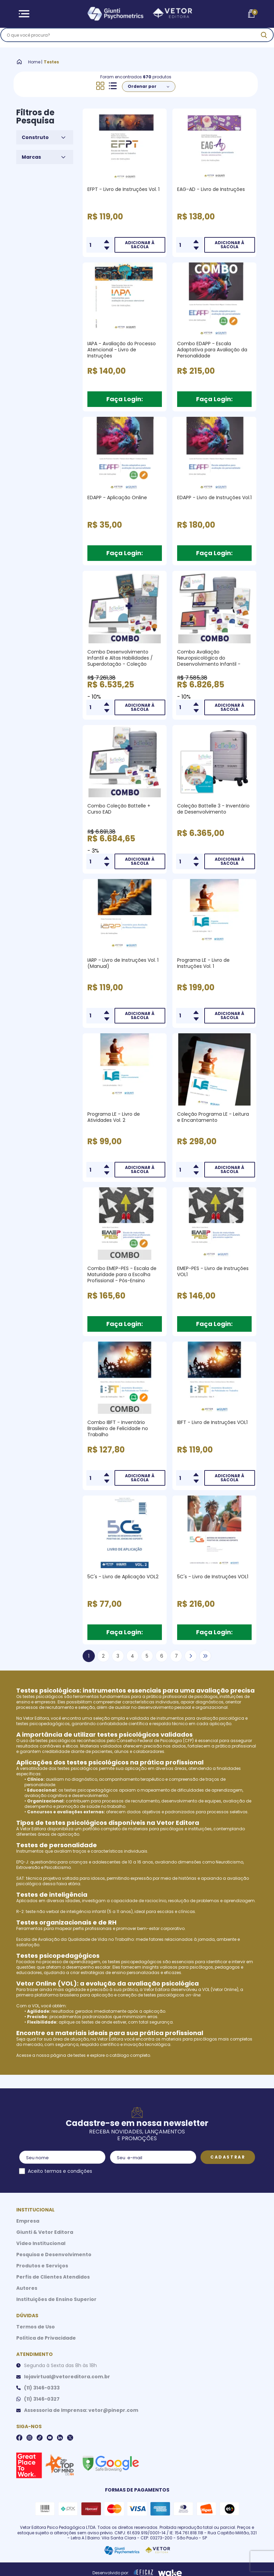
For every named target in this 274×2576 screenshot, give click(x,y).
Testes (51, 62)
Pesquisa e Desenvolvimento (53, 2254)
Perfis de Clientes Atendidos (53, 2277)
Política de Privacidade (46, 2338)
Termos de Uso (35, 2327)
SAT (20, 1878)
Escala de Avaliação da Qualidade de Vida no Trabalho (75, 1939)
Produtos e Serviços (42, 2266)
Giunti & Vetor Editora (44, 2232)
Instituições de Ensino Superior (56, 2299)
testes (79, 2055)
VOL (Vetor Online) (220, 1989)
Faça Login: (124, 399)
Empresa (27, 2221)
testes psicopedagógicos (43, 1723)
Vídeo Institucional (40, 2243)
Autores (26, 2288)
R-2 (20, 1911)
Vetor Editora (36, 1718)
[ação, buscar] (248, 37)
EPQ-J (22, 1862)
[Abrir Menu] (23, 13)
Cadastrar (227, 2157)
